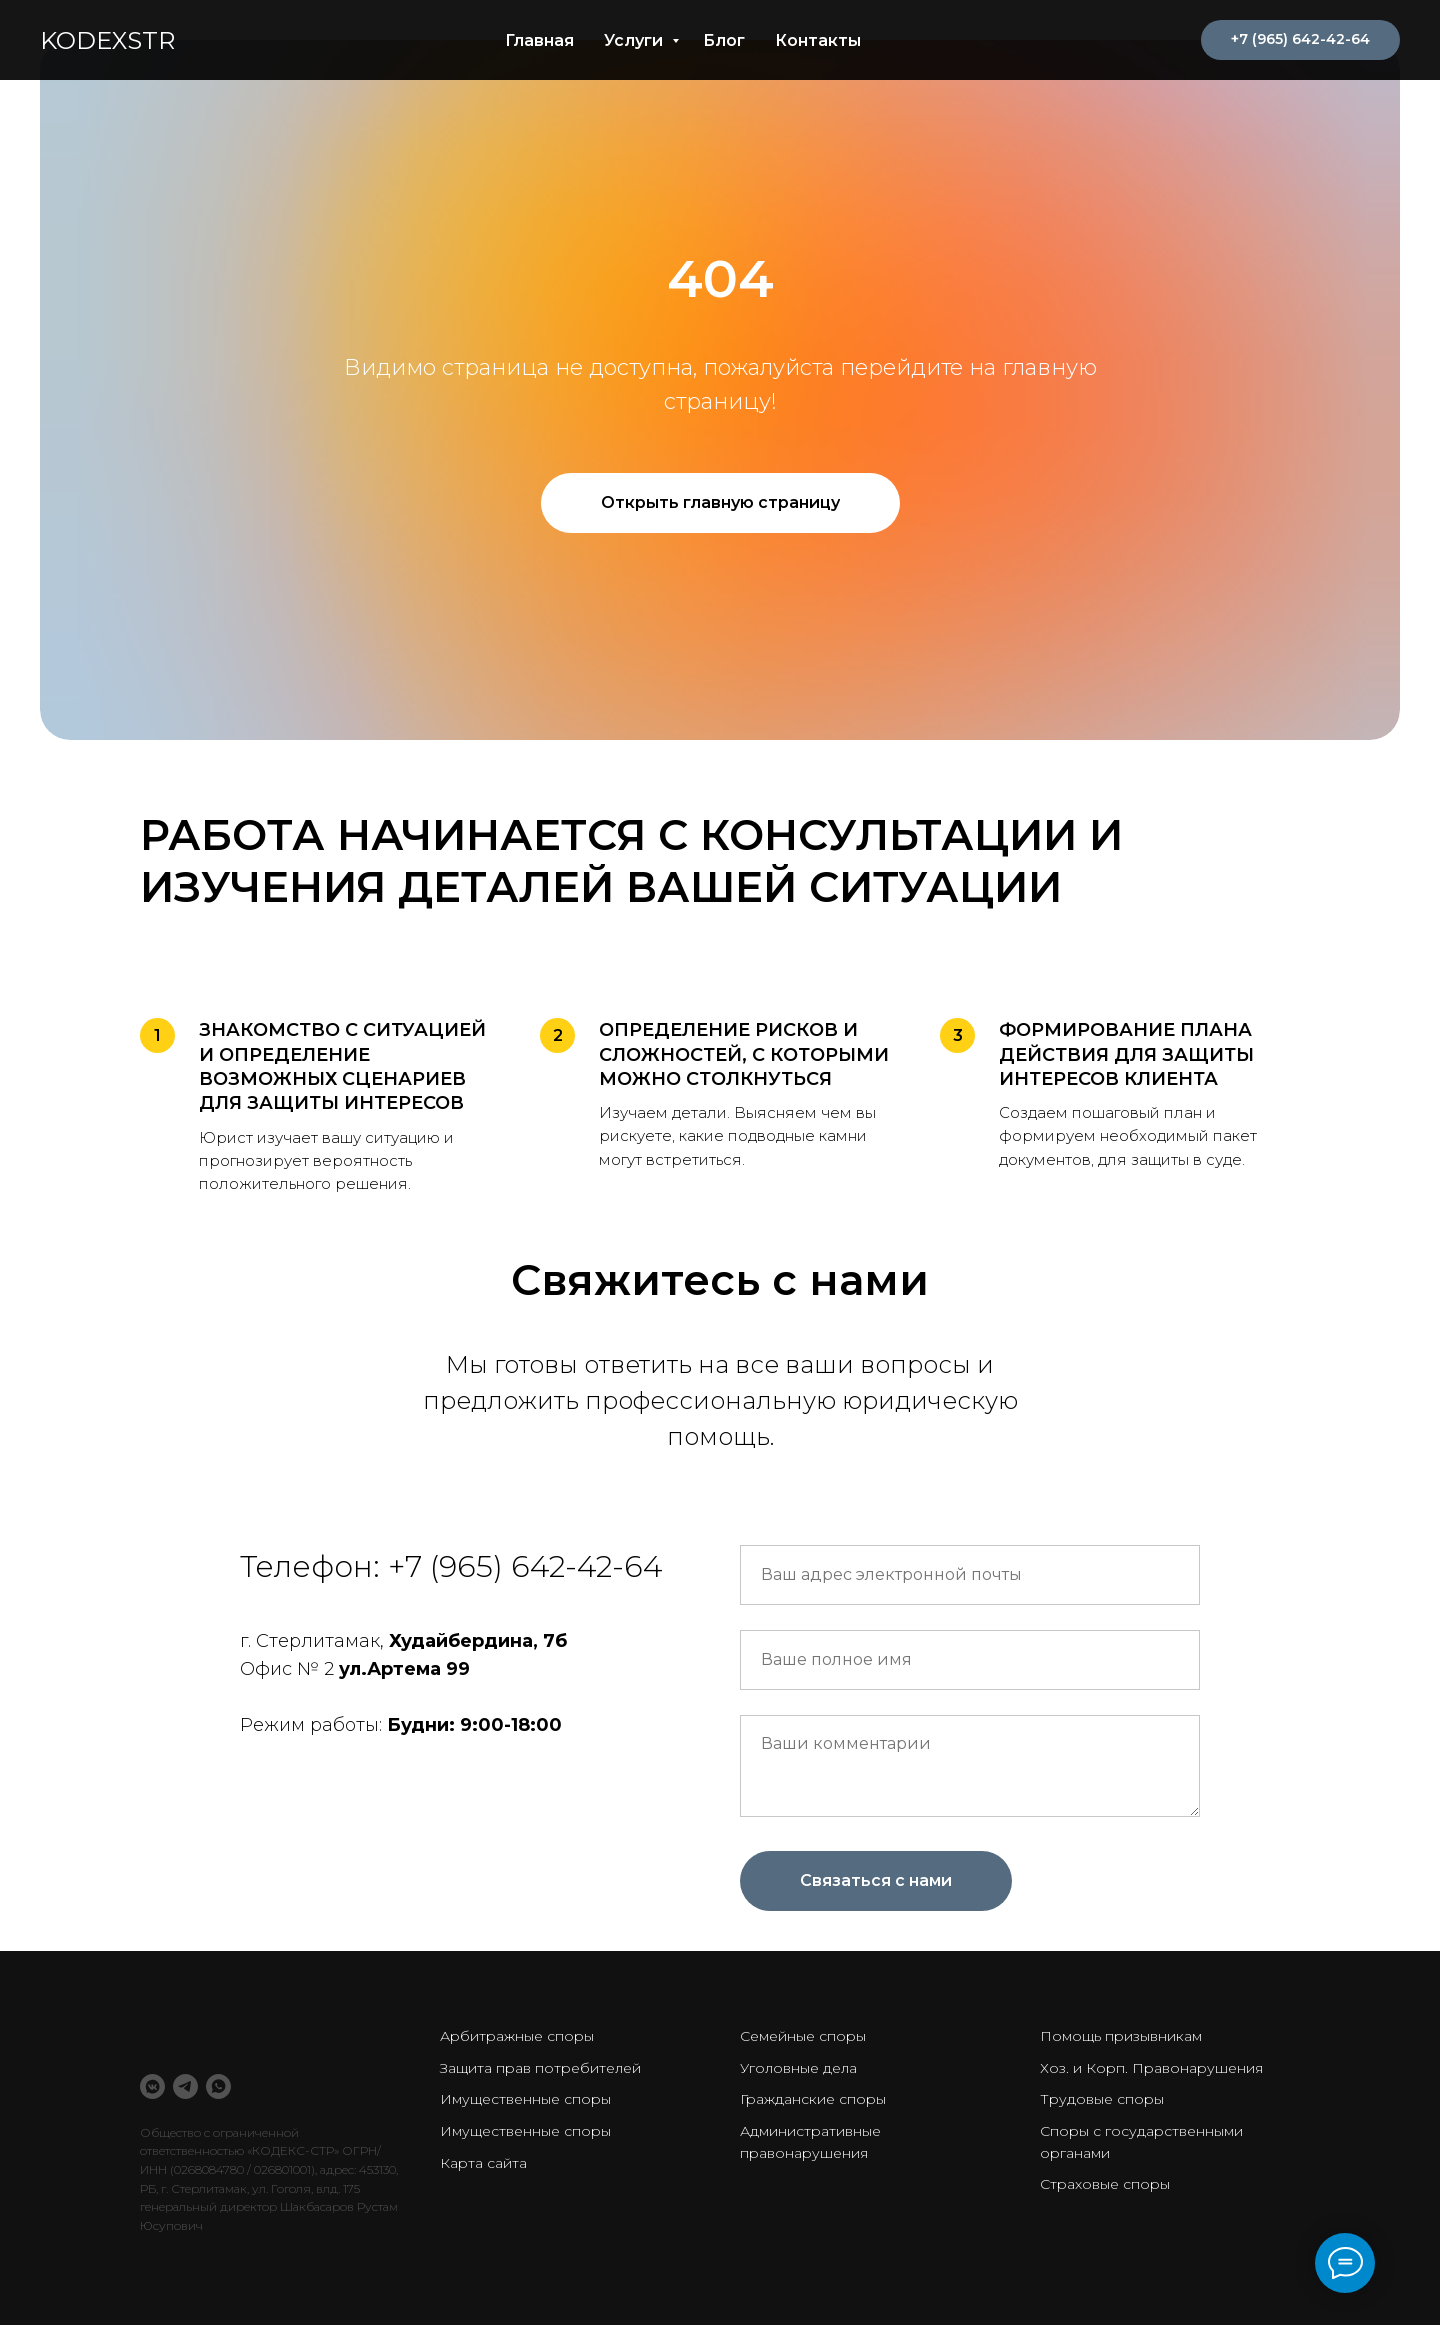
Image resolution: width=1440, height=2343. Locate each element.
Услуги (635, 40)
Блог (724, 40)
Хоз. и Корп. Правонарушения (1151, 2068)
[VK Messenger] (152, 2086)
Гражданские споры (813, 2099)
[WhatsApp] (218, 2086)
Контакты (818, 40)
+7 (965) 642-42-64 (525, 1566)
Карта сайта (483, 2163)
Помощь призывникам (1121, 2036)
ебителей (606, 2068)
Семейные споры (803, 2036)
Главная (539, 40)
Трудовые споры (1102, 2099)
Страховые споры (1105, 2184)
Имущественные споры (525, 2099)
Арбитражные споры (517, 2036)
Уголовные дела (798, 2068)
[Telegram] (185, 2086)
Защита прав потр (505, 2068)
